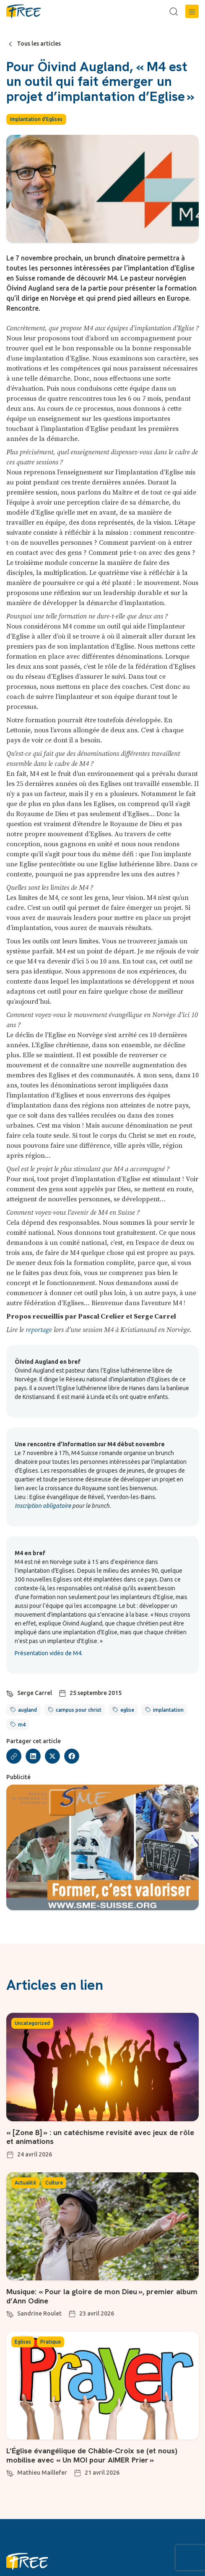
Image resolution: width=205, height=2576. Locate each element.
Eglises (23, 2341)
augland (27, 1710)
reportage (39, 1330)
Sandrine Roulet (39, 2313)
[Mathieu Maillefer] (10, 2472)
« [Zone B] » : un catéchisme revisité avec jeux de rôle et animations (100, 2137)
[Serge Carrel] (10, 1692)
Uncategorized (32, 2023)
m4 (22, 1724)
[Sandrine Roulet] (10, 2313)
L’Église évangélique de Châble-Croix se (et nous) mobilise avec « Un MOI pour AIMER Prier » (91, 2455)
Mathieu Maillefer (42, 2472)
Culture (54, 2182)
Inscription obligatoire (43, 1505)
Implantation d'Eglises (36, 119)
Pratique (50, 2341)
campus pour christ (78, 1710)
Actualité (25, 2182)
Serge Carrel (34, 1693)
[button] (192, 11)
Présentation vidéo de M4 (48, 1653)
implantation (168, 1710)
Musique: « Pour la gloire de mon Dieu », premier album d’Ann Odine (101, 2296)
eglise (127, 1710)
